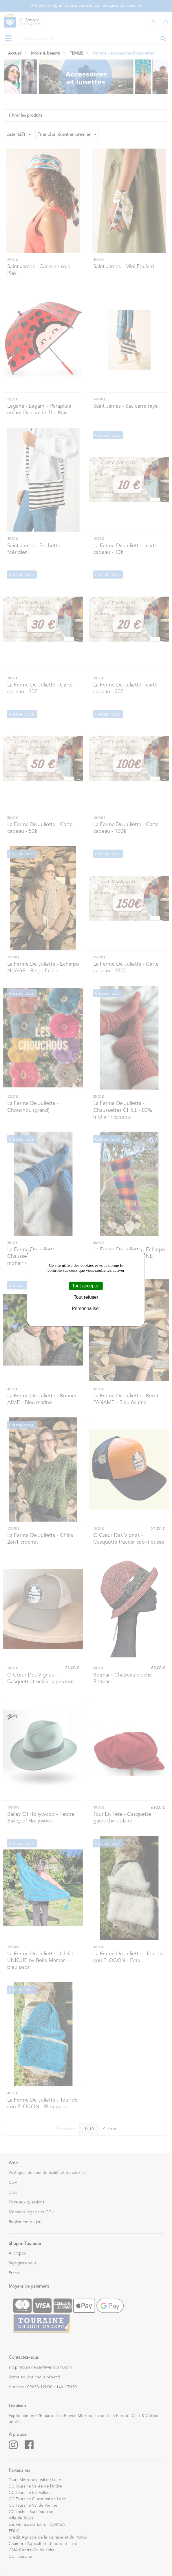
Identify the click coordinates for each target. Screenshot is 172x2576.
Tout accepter (86, 1285)
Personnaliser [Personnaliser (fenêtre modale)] (86, 1308)
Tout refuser (86, 1297)
